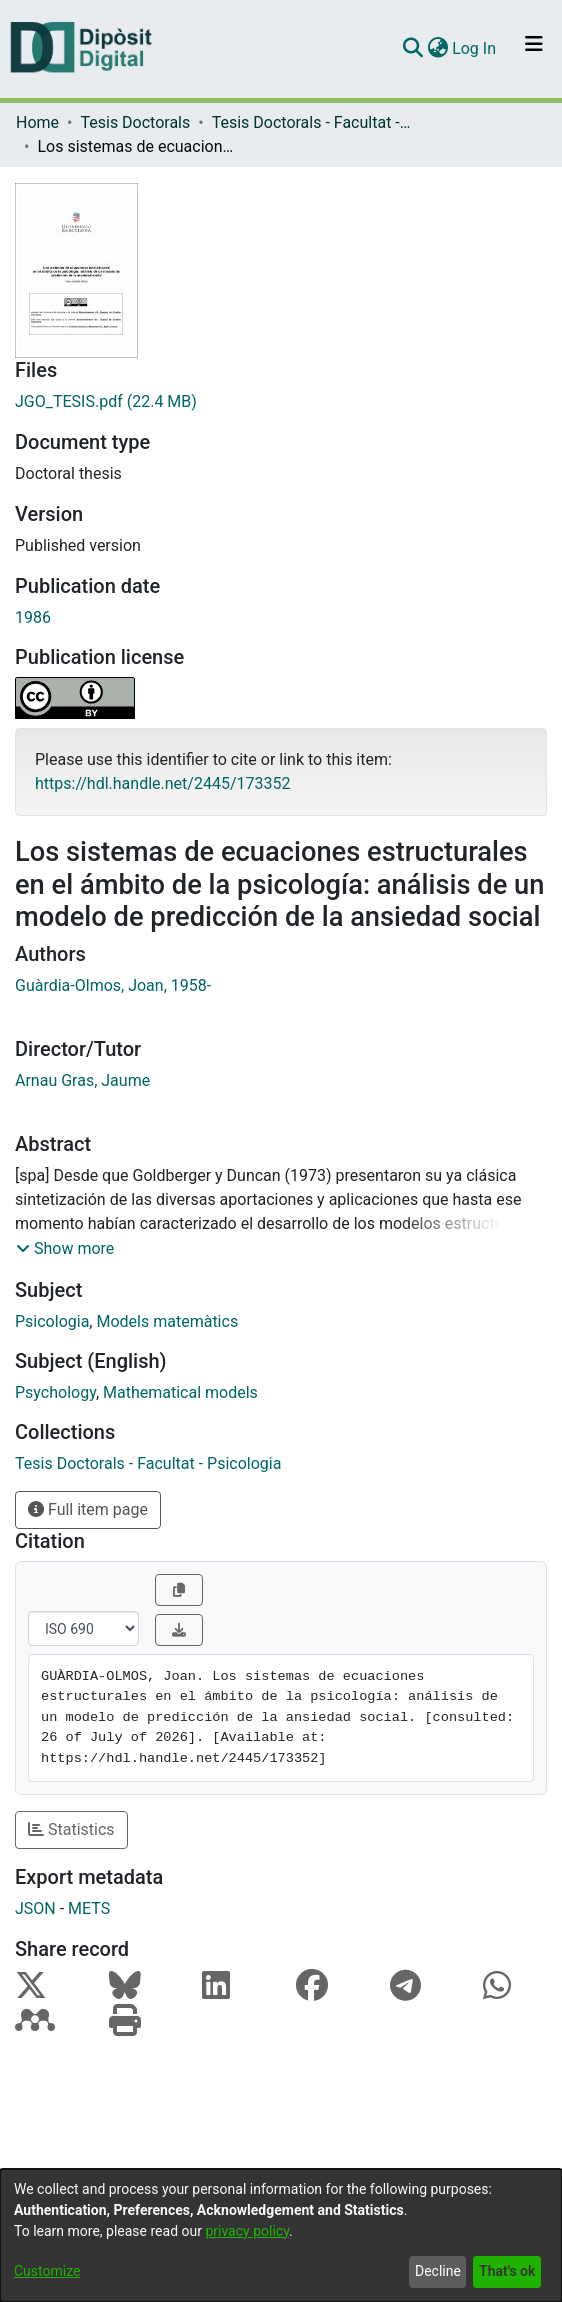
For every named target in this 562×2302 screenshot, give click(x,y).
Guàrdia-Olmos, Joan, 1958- (113, 985)
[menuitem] (437, 49)
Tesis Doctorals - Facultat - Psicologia (312, 122)
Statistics (71, 1829)
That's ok (507, 2271)
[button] (65, 1249)
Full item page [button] (88, 1509)
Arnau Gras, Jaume (82, 1080)
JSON (35, 1908)
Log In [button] (475, 48)
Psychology (55, 1392)
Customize (47, 2271)
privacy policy (247, 2231)
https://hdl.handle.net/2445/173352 (162, 783)
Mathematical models (180, 1392)
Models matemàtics (167, 1321)
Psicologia (52, 1321)
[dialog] (281, 2235)
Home (37, 122)
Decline (438, 2271)
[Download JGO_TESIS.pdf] (281, 402)
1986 (33, 617)
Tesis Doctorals (135, 122)
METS (89, 1908)
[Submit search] (412, 49)
